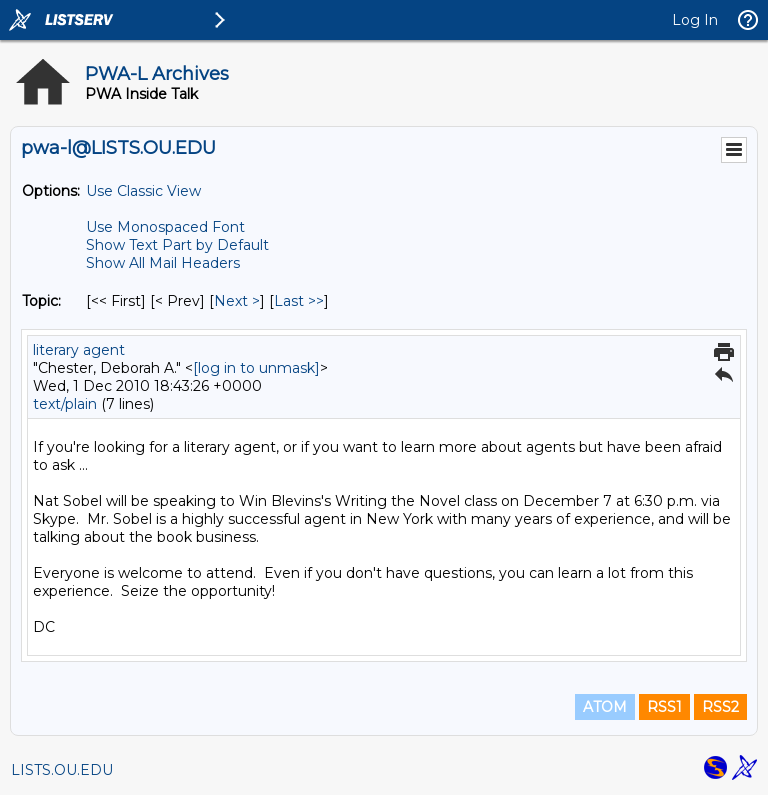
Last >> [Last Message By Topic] (299, 301)
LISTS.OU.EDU (62, 770)
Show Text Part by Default (177, 245)
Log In (695, 20)
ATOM (605, 707)
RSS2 (720, 707)
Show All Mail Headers (163, 263)
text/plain (65, 404)
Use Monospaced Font (165, 227)
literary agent (79, 350)
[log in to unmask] (256, 368)
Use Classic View (143, 191)
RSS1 (664, 707)
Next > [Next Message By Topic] (237, 301)
